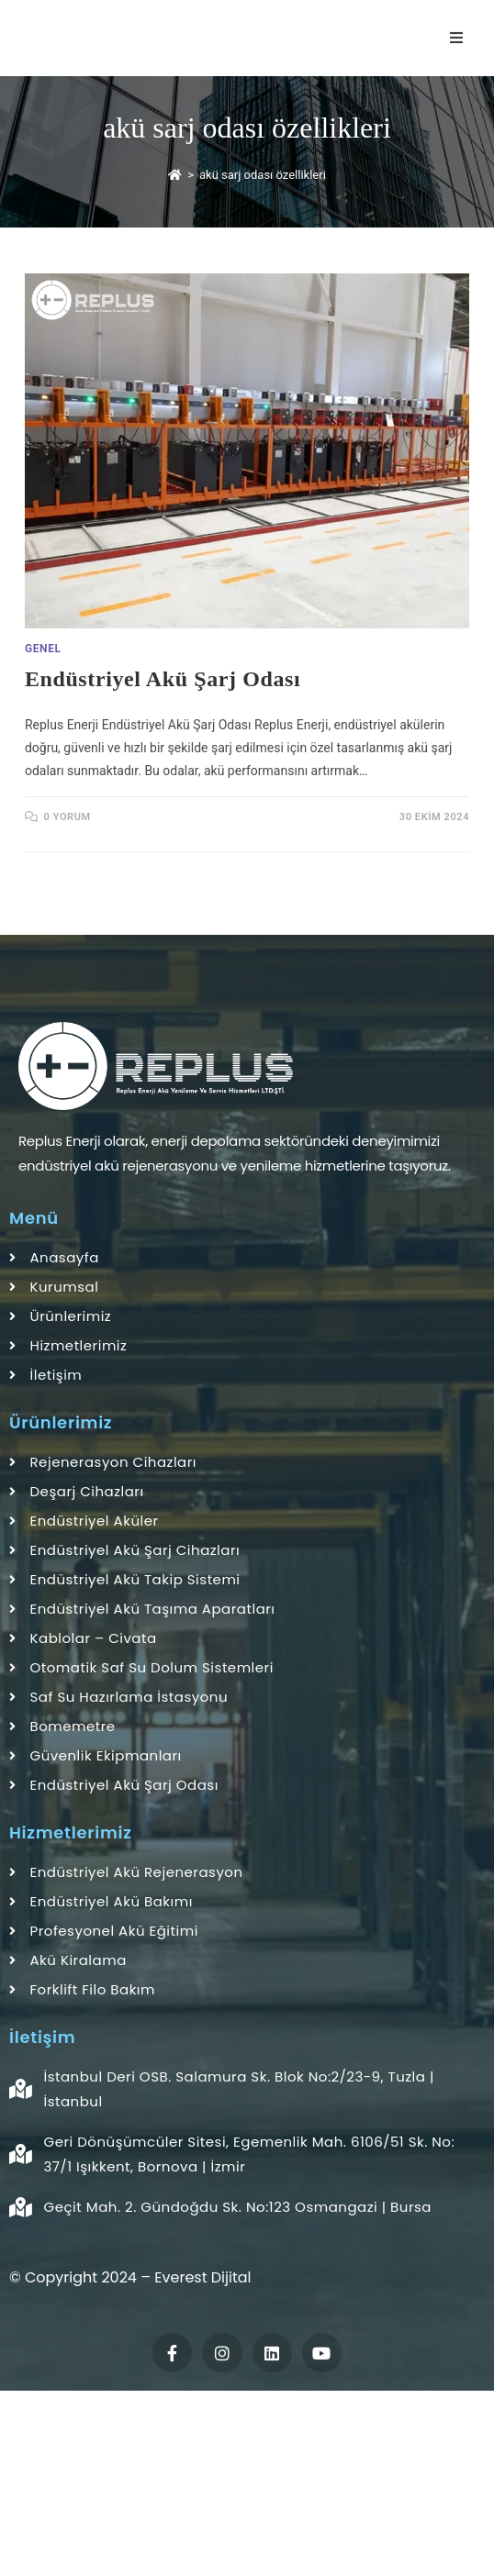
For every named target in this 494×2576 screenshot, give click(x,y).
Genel (43, 648)
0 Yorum (67, 817)
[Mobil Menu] (459, 38)
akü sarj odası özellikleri (262, 175)
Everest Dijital (202, 2277)
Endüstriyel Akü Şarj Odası (162, 679)
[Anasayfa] (175, 175)
